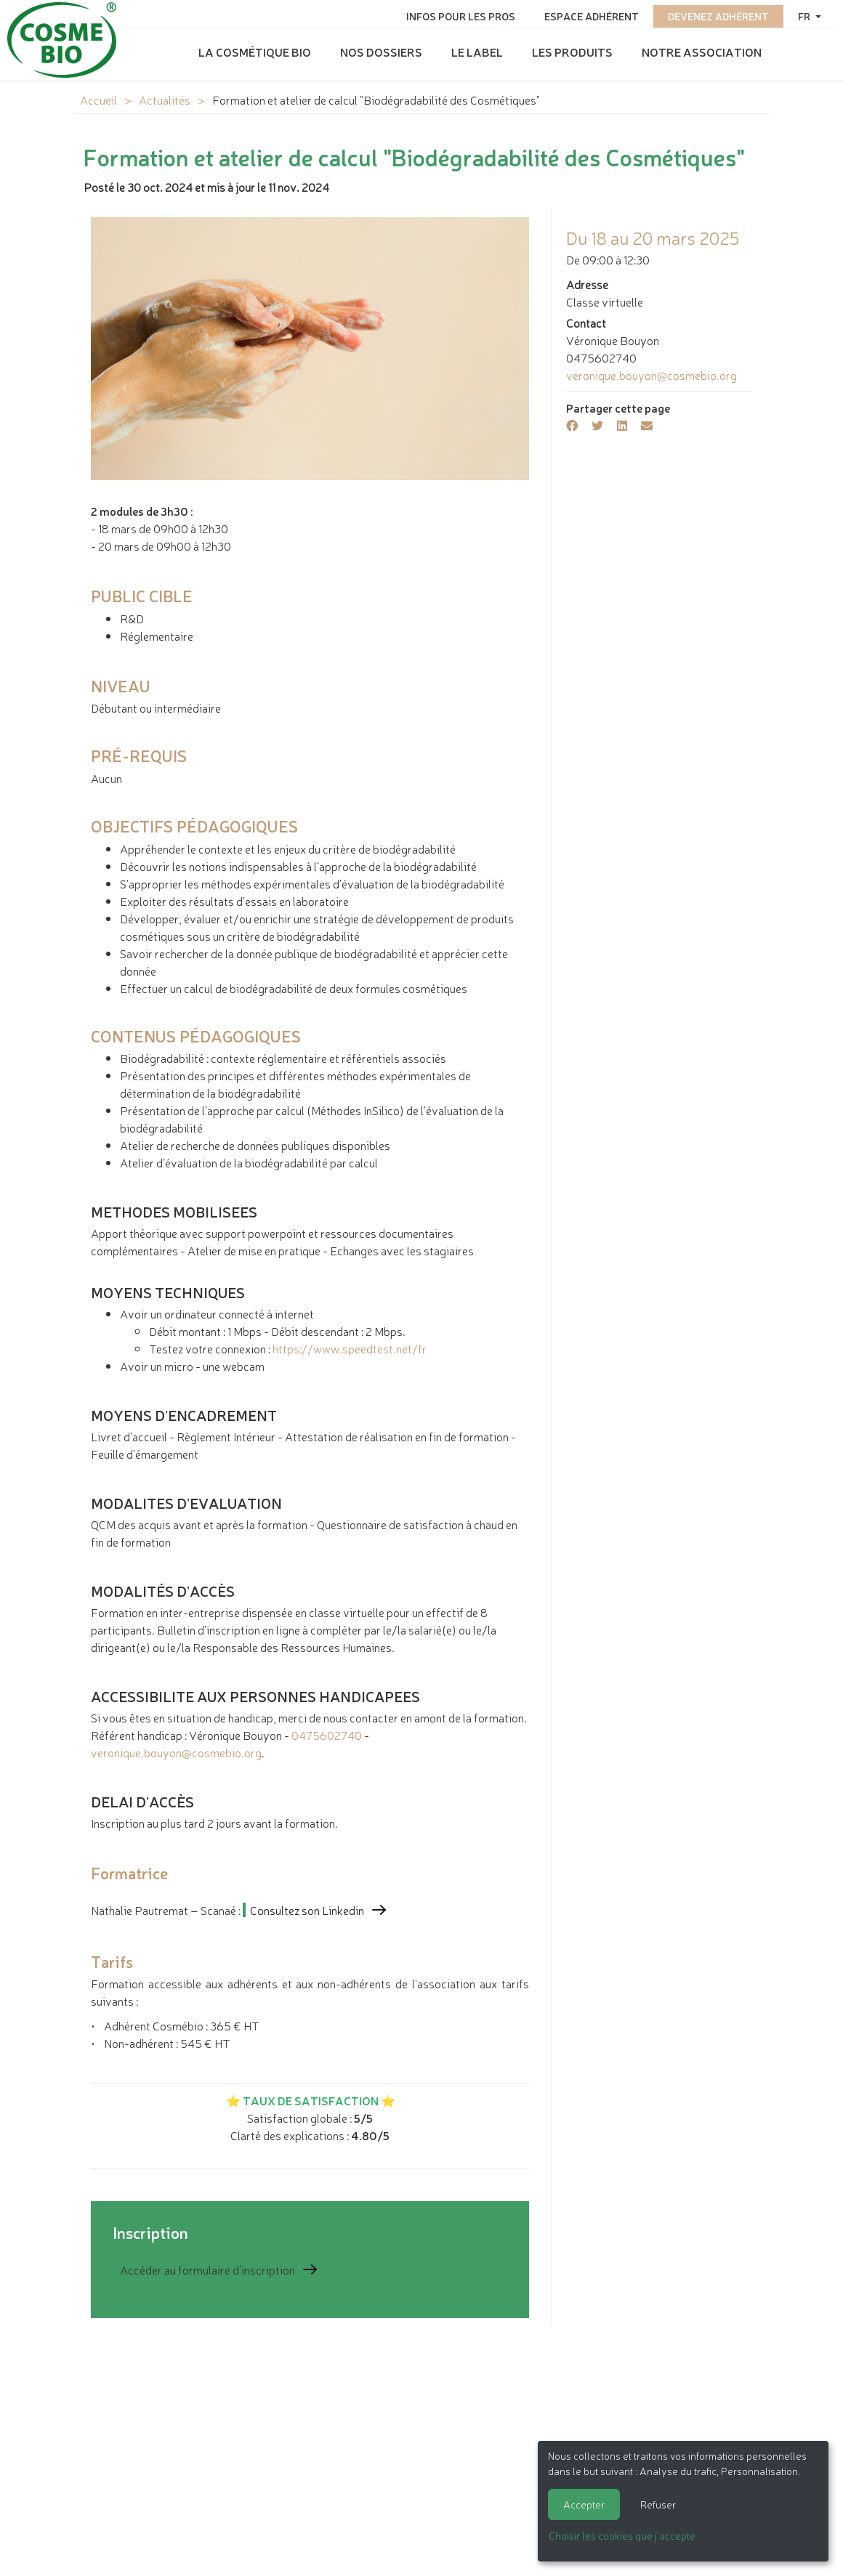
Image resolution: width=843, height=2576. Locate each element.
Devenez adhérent (718, 16)
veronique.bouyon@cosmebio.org (176, 1752)
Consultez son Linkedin (307, 1910)
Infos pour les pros (460, 16)
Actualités (164, 100)
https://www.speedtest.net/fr (350, 1348)
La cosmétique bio (254, 52)
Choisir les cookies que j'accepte (622, 2535)
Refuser (658, 2504)
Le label (477, 52)
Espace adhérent (591, 16)
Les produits (572, 52)
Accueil (98, 100)
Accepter (584, 2504)
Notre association (702, 52)
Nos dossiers (381, 52)
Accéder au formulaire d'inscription (207, 2269)
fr (805, 16)
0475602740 (326, 1735)
